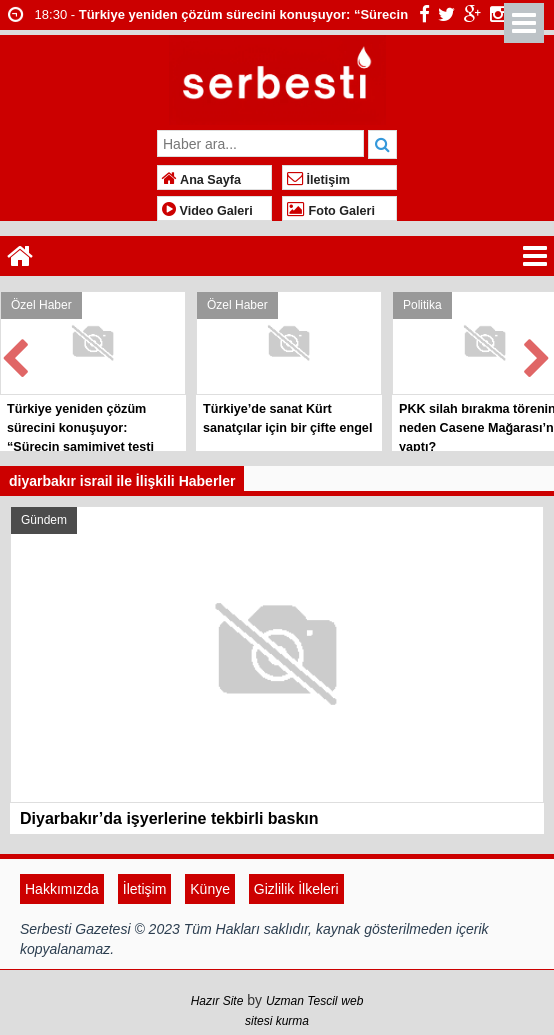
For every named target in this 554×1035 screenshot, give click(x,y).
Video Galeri (207, 211)
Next (538, 354)
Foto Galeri (331, 211)
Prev (16, 354)
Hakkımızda (62, 889)
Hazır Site (217, 1001)
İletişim (318, 180)
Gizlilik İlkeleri (296, 889)
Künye (210, 889)
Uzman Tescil (302, 1001)
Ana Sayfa (201, 180)
